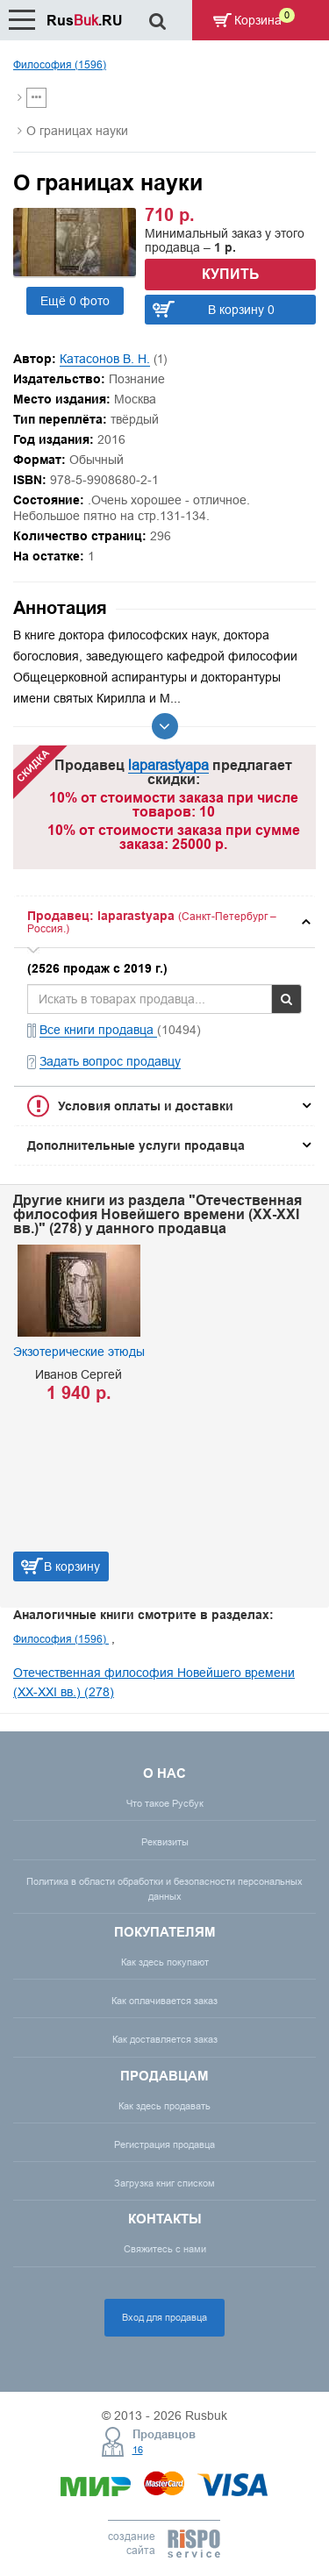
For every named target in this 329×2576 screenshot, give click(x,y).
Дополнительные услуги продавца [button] (136, 1145)
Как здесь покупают (165, 1962)
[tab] (164, 922)
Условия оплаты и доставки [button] (145, 1106)
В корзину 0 (241, 310)
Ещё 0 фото (75, 301)
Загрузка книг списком (164, 2183)
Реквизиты (165, 1842)
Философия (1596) (59, 64)
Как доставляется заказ (165, 2039)
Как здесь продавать (164, 2106)
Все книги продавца (98, 1030)
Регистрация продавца (164, 2144)
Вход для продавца (164, 2317)
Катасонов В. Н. (105, 359)
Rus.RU (84, 20)
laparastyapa (168, 765)
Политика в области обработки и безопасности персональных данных (164, 1888)
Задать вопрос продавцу (110, 1061)
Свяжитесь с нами (165, 2249)
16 (137, 2450)
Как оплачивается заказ (164, 2000)
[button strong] (164, 922)
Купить (231, 274)
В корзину (72, 1566)
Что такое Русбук (165, 1803)
